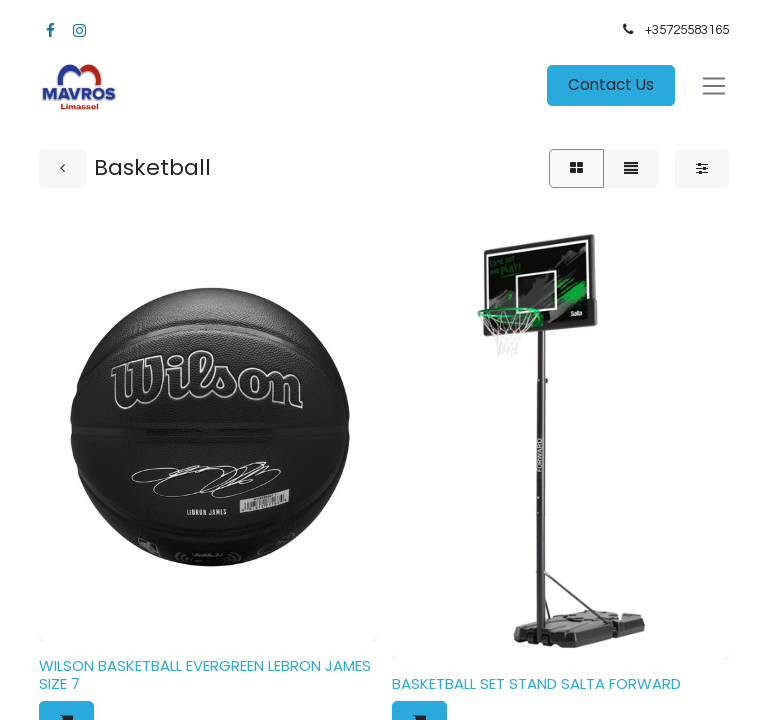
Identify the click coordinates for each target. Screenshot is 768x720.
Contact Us (611, 84)
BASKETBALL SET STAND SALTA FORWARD (536, 683)
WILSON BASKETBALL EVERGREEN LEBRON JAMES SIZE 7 (205, 674)
